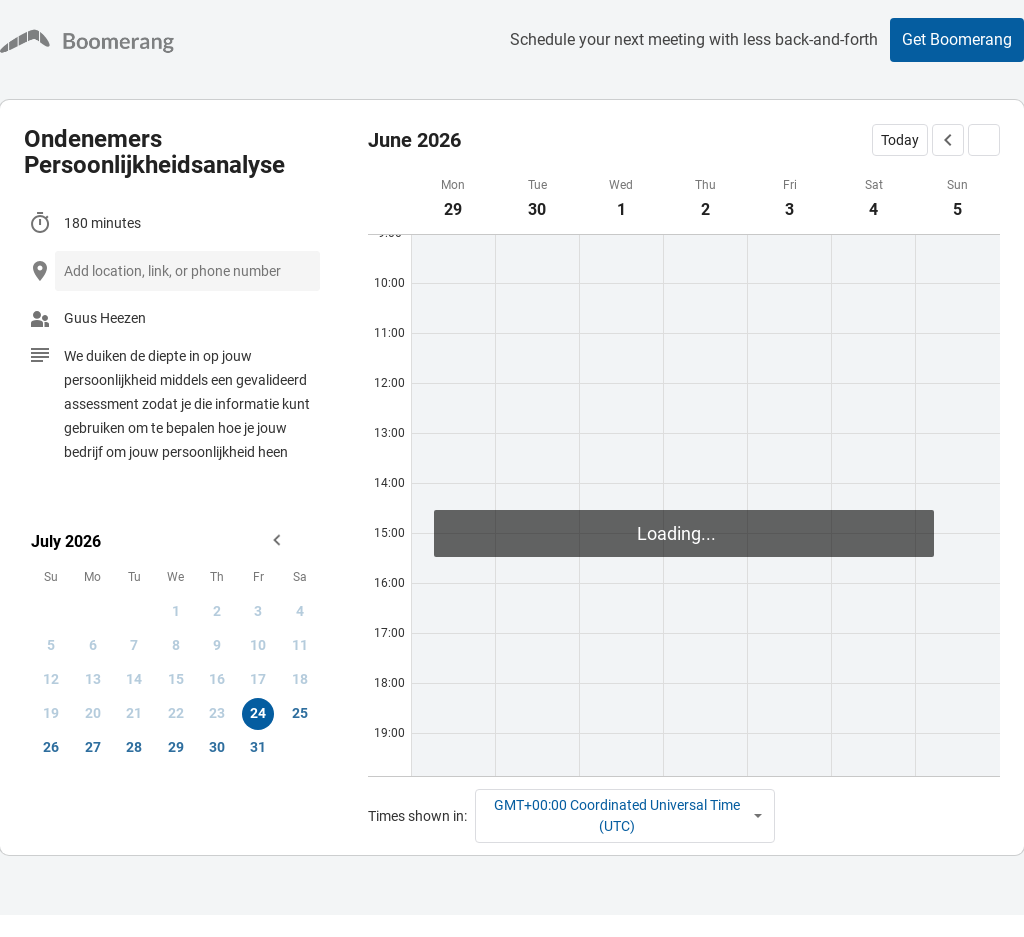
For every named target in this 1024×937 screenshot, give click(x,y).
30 (217, 747)
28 (134, 747)
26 (51, 747)
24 (258, 713)
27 (93, 747)
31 (258, 747)
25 (300, 713)
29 (176, 747)
